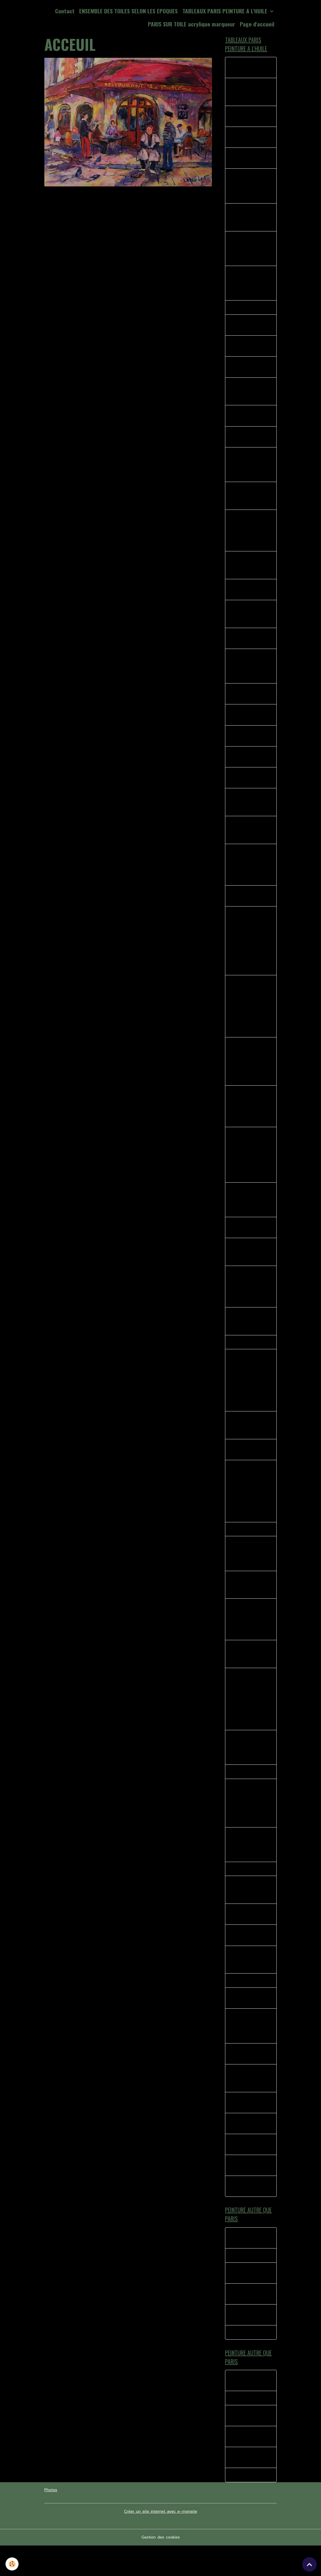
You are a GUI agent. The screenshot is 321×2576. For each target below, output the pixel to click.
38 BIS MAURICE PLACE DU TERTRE (249, 420)
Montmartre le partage (245, 2151)
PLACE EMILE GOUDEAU (243, 371)
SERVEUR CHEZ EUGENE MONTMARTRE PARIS (245, 470)
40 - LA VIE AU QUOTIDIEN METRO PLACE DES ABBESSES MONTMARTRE (250, 536)
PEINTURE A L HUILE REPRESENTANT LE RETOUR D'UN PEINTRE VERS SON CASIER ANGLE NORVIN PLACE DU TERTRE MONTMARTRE (250, 952)
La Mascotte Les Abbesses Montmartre (247, 219)
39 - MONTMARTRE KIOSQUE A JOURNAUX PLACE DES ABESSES (250, 251)
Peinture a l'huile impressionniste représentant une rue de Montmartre (249, 1215)
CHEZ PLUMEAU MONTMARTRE (246, 117)
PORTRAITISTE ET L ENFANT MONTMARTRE (250, 621)
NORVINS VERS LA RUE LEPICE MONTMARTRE (248, 811)
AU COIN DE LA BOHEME (246, 1468)
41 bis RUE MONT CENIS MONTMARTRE (248, 501)
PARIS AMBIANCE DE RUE (247, 350)
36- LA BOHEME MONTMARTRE (247, 646)
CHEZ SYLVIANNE (247, 1794)
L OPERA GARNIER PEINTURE (248, 1960)
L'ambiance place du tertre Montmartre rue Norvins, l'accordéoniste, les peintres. (250, 1826)
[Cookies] (12, 2563)
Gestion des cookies (160, 2567)
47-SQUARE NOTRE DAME (250, 766)
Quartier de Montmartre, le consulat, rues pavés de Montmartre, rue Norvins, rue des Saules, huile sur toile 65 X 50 (247, 1721)
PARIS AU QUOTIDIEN (242, 2172)
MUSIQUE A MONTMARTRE (245, 2193)
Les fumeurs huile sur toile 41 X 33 (248, 906)
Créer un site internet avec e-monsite (160, 2542)
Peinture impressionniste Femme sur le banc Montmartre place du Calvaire (250, 1120)
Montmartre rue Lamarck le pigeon (249, 160)
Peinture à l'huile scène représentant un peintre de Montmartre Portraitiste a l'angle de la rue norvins (250, 1074)
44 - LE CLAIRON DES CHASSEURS (247, 702)
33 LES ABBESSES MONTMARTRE (249, 138)
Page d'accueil (257, 24)
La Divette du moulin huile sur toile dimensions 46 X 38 (250, 188)
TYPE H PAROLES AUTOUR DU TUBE (249, 2302)
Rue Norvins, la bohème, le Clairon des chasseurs (249, 1337)
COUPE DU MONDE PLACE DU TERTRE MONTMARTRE (249, 2104)
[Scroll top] (309, 2564)
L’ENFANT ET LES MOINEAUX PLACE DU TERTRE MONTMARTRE (248, 286)
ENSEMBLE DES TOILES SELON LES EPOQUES (128, 11)
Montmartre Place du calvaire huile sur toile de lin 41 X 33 (250, 1675)
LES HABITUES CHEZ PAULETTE (247, 2024)
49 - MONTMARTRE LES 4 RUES (250, 787)
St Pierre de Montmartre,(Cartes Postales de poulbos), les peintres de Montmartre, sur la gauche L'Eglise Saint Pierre (250, 1398)
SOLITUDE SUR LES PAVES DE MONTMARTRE (250, 839)
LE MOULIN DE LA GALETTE (248, 2080)
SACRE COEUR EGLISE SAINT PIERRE (245, 1914)
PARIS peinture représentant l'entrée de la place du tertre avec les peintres (250, 874)
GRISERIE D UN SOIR (250, 1893)
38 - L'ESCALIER (247, 310)
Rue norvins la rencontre (244, 68)
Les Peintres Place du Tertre (248, 1243)
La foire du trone (247, 2283)
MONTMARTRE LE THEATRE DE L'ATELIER (248, 395)
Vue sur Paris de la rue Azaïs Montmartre (249, 1267)
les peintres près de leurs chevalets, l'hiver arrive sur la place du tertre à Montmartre (250, 1640)
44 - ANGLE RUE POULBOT (247, 744)
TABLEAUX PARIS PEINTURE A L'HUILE (225, 11)
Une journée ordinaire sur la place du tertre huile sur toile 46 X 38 (250, 1868)
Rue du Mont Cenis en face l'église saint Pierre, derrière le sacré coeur (250, 1573)
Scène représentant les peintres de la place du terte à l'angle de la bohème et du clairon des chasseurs (250, 1169)
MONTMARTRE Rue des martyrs (249, 723)
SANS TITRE (243, 2006)
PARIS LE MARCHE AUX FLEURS (248, 329)
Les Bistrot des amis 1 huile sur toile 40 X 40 (246, 1443)
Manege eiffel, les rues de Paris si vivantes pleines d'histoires (248, 1770)
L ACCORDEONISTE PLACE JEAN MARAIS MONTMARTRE (249, 2052)
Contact (65, 11)
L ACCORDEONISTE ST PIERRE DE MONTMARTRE (249, 1984)
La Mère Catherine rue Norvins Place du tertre (248, 1605)
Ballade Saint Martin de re (250, 2344)
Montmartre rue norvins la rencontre (250, 2214)
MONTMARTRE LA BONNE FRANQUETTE (248, 92)
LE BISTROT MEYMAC (243, 2266)
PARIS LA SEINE (246, 1359)
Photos (51, 2520)
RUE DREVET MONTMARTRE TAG (250, 596)
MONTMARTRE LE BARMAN (248, 2129)
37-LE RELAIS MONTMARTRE (245, 442)
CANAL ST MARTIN (249, 1548)
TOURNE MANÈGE (248, 2361)
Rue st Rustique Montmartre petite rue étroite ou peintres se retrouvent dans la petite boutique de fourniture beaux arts (248, 1510)
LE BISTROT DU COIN (246, 1939)
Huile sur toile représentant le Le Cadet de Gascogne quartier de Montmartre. (250, 1302)
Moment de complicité (242, 2323)
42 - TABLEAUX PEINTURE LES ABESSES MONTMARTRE (247, 674)
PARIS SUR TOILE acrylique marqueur (191, 24)
